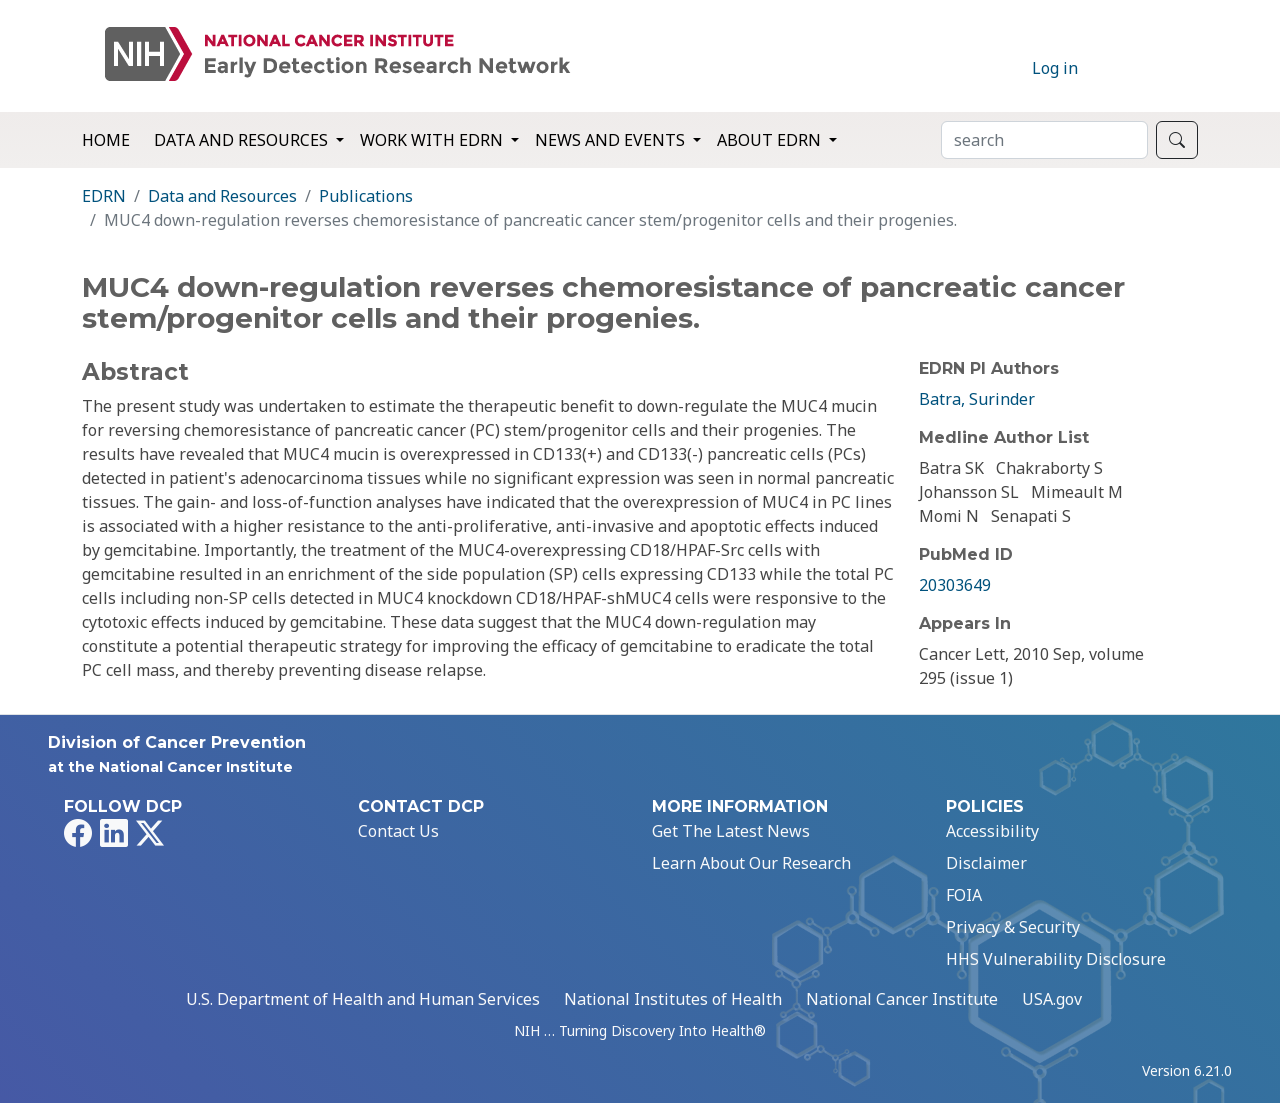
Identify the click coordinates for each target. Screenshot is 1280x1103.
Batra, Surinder (977, 399)
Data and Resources (222, 196)
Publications (366, 196)
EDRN (104, 196)
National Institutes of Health (673, 999)
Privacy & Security (1013, 927)
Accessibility (992, 831)
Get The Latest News (731, 831)
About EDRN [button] (771, 140)
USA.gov (1052, 999)
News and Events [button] (612, 140)
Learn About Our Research (751, 863)
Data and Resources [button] (243, 140)
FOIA (964, 895)
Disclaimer (986, 863)
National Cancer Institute (902, 999)
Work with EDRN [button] (433, 140)
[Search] (1044, 140)
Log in (1055, 68)
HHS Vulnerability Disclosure (1056, 959)
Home (106, 140)
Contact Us (398, 831)
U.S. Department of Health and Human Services (363, 999)
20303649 (955, 585)
